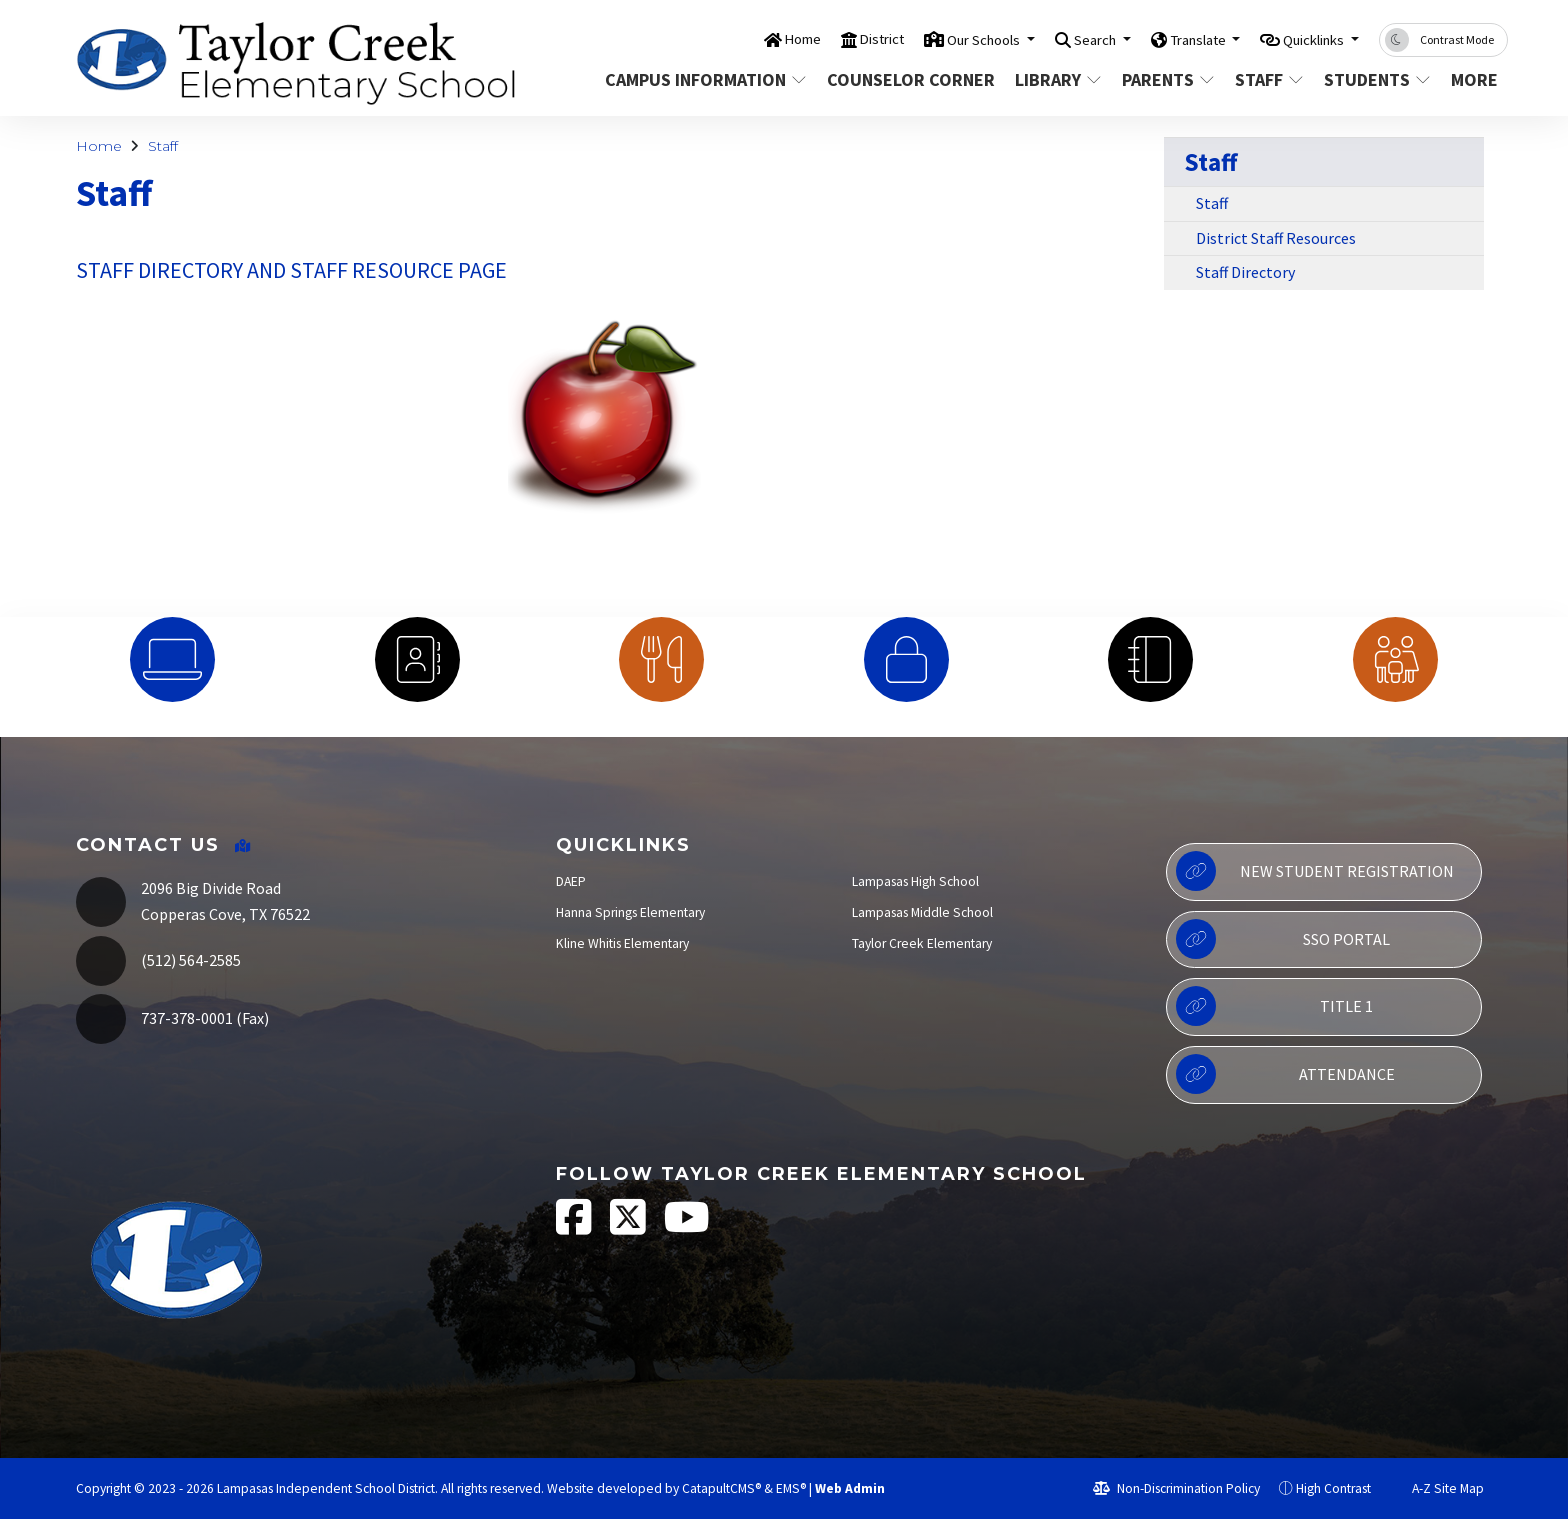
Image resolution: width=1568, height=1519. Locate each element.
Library (1058, 79)
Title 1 (1274, 1006)
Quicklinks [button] (1305, 39)
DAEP (571, 881)
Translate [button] (1171, 39)
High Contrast (1333, 1488)
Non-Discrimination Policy (1176, 1488)
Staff (1269, 79)
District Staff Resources (1276, 238)
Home (727, 39)
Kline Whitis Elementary (622, 943)
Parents (1168, 79)
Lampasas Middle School (922, 912)
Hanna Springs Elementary (630, 912)
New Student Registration (1314, 871)
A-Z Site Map (1437, 1488)
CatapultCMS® (721, 1488)
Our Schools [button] (930, 39)
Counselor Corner (906, 79)
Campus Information (700, 79)
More (1476, 79)
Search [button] (1055, 39)
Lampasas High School (915, 881)
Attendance (1285, 1074)
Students (1376, 79)
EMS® (791, 1488)
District (814, 39)
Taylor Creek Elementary (922, 943)
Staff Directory (1245, 272)
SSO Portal (1283, 939)
